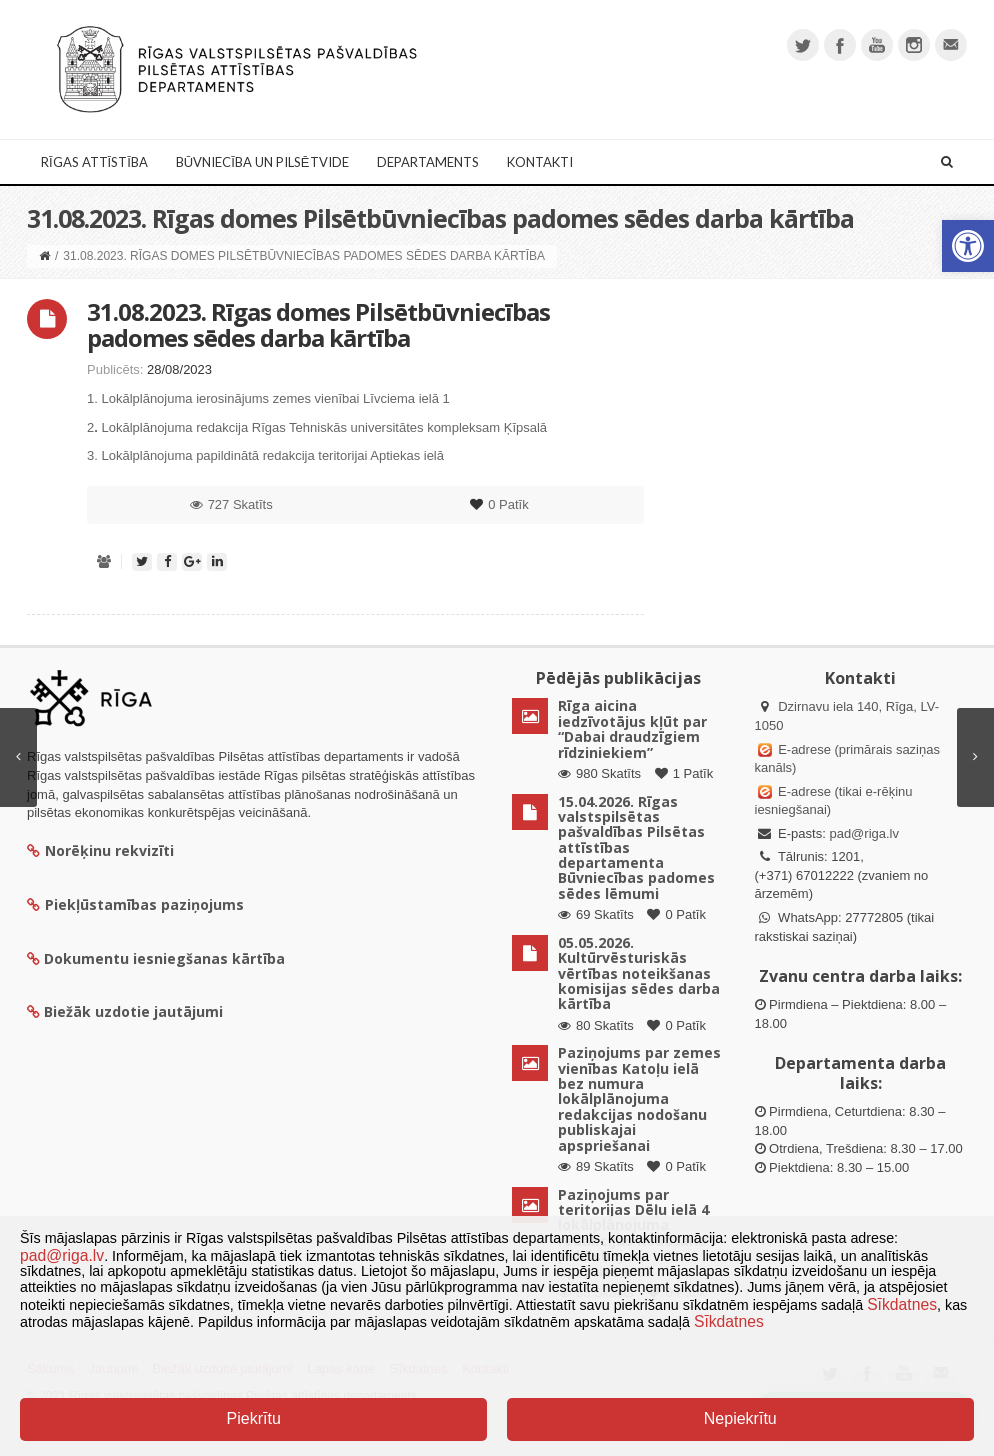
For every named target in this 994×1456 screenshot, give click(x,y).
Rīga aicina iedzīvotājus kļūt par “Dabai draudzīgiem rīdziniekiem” (632, 728)
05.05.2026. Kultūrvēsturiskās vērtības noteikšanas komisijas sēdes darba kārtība (639, 973)
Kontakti (540, 162)
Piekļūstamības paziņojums (135, 904)
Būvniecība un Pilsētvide (262, 162)
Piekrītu (254, 1418)
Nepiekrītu (740, 1418)
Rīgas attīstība (94, 162)
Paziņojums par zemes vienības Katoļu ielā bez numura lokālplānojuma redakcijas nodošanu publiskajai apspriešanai (639, 1098)
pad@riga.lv (864, 833)
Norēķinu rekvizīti (100, 850)
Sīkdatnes (902, 1304)
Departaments (428, 162)
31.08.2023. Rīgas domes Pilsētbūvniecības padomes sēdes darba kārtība (318, 324)
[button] (968, 246)
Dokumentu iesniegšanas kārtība (164, 958)
